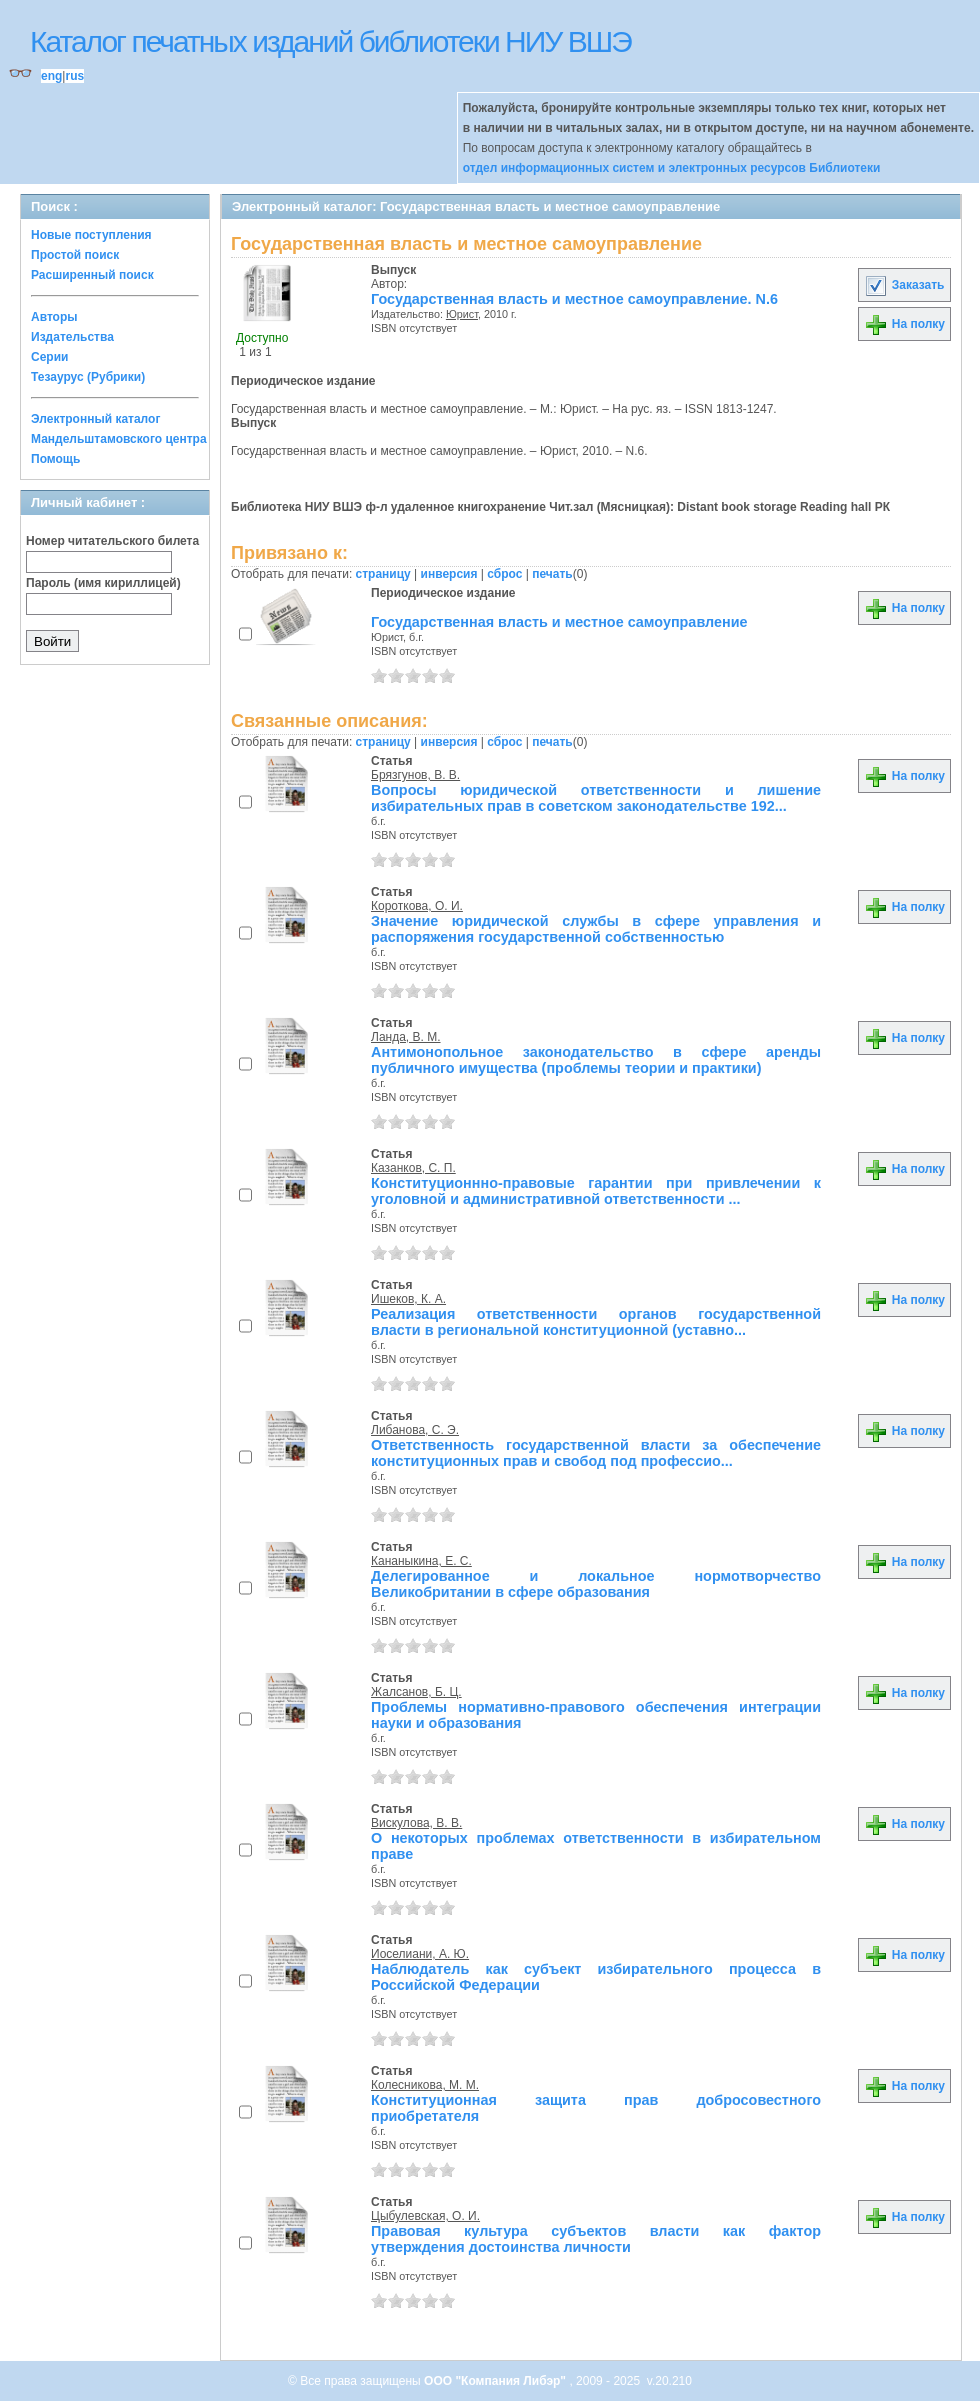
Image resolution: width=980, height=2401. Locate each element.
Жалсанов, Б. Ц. (416, 1692)
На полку (904, 324)
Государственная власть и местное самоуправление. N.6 (574, 299)
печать (552, 574)
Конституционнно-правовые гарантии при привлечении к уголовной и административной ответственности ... (596, 1191)
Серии (49, 357)
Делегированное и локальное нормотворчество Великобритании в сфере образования (596, 1584)
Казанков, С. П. (413, 1168)
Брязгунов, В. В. (415, 775)
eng (51, 76)
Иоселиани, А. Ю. (420, 1954)
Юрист (462, 314)
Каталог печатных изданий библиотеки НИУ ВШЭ (330, 41)
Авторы (54, 317)
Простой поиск (75, 255)
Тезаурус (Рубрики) (88, 377)
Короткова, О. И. (417, 906)
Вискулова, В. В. (416, 1823)
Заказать (904, 285)
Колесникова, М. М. (425, 2085)
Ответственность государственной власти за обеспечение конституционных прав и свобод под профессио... (596, 1453)
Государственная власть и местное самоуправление (559, 622)
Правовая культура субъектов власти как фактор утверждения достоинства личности (596, 2239)
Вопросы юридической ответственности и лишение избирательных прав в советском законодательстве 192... (596, 798)
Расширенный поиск (92, 275)
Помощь (55, 459)
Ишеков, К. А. (408, 1299)
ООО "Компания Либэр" (496, 2381)
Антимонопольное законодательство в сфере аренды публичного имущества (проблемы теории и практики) (596, 1060)
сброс (504, 574)
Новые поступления (91, 235)
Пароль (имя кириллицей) (103, 583)
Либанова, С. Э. (415, 1430)
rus (74, 76)
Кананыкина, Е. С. (421, 1561)
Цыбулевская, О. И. (425, 2216)
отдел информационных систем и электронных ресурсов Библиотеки (672, 168)
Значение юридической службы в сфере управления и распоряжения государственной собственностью (596, 929)
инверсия (449, 574)
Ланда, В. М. (406, 1037)
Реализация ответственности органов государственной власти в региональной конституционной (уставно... (596, 1322)
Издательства (72, 337)
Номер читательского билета (112, 541)
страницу (383, 574)
